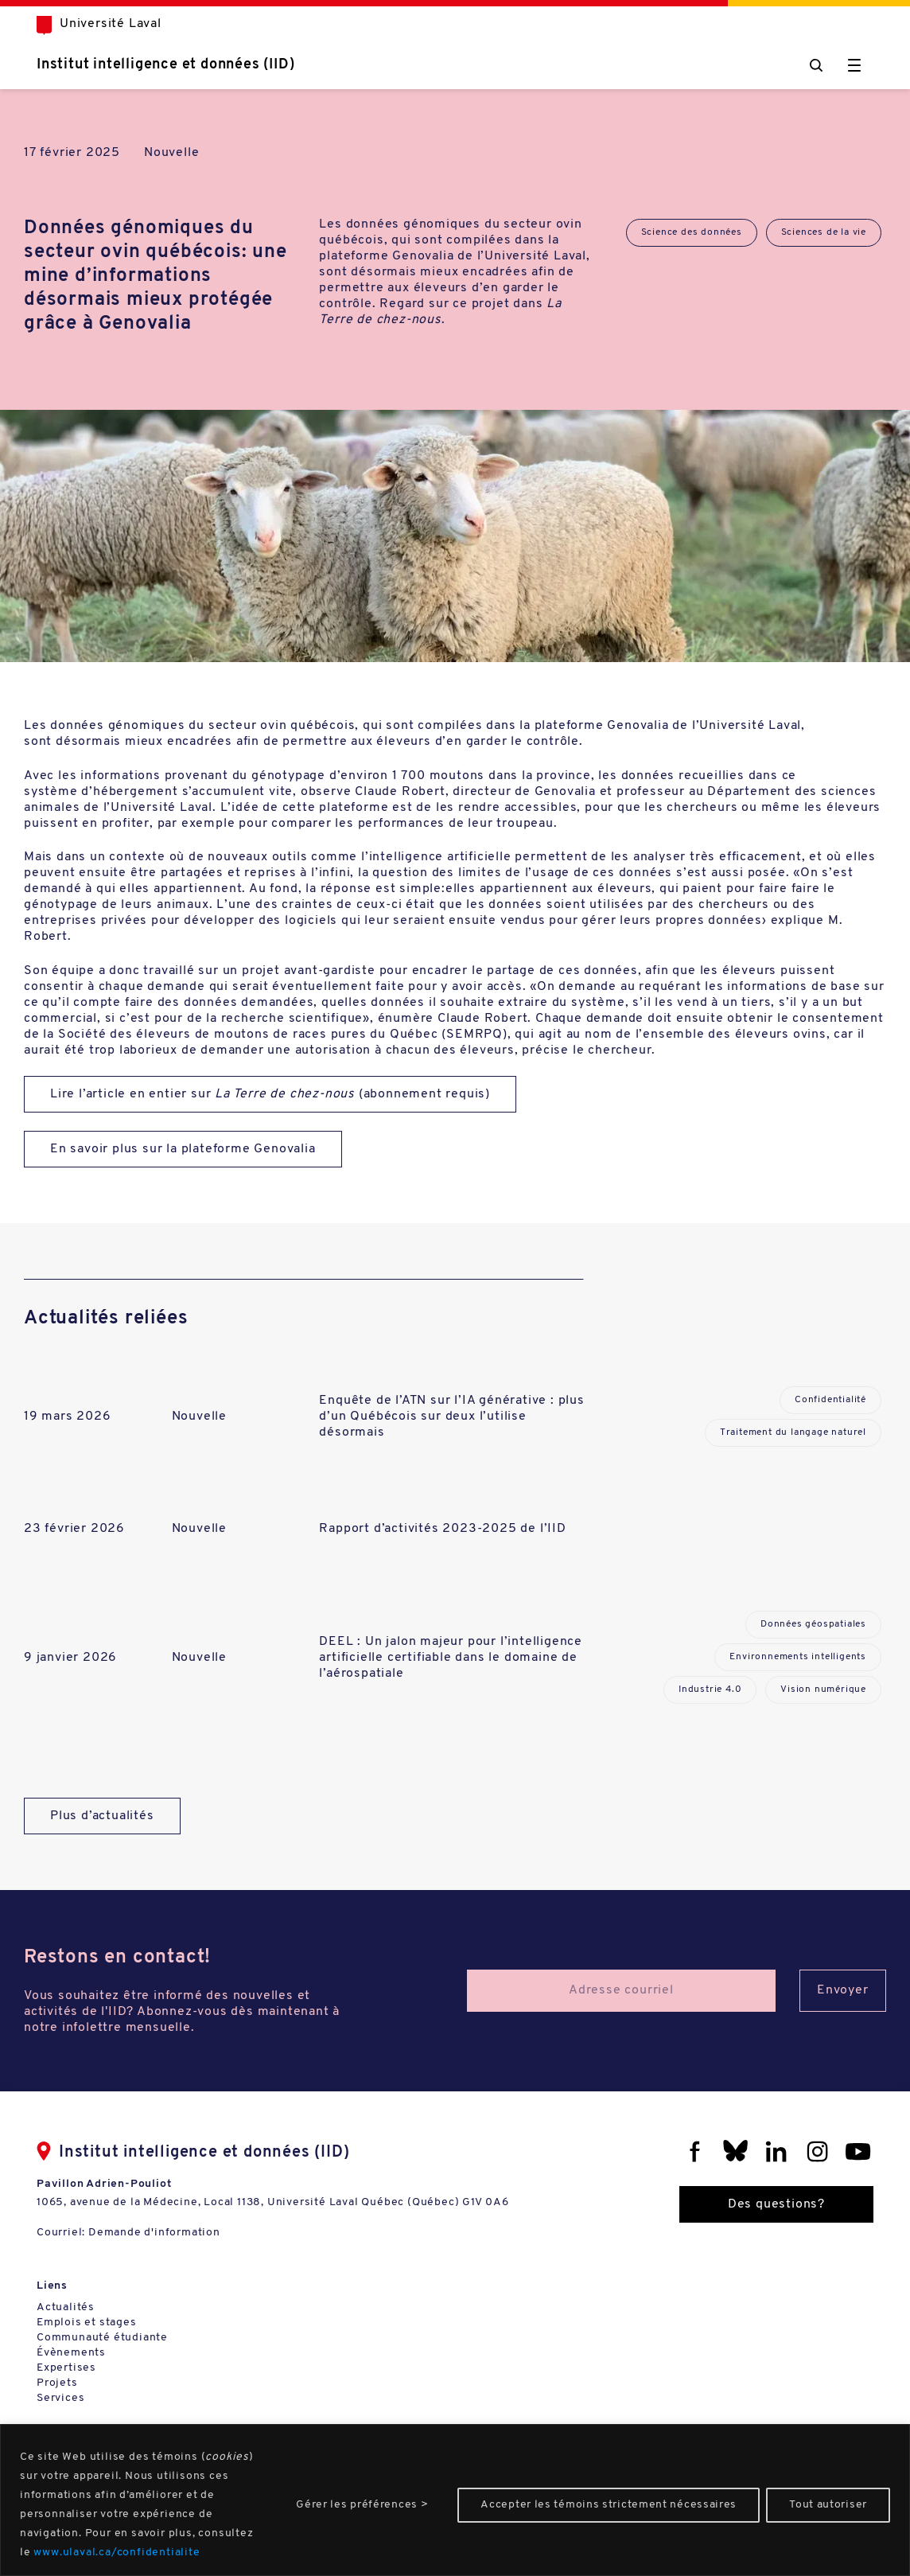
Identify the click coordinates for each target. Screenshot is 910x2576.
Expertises (66, 2368)
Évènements (71, 2353)
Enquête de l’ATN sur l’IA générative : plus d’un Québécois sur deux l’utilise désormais (451, 1416)
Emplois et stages (87, 2323)
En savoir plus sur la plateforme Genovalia (183, 1149)
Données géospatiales (813, 1624)
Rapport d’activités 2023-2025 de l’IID (442, 1528)
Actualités (66, 2307)
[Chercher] (816, 65)
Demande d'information (154, 2233)
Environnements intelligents (797, 1657)
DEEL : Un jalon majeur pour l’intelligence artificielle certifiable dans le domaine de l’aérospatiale (450, 1657)
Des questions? (776, 2204)
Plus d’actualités (102, 1816)
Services (60, 2398)
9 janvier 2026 (70, 1657)
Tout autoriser (828, 2505)
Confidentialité (830, 1400)
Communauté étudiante (102, 2338)
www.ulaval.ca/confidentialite (116, 2552)
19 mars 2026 (67, 1416)
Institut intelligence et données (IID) (165, 64)
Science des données (691, 232)
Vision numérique (823, 1689)
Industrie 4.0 (710, 1689)
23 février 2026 (74, 1528)
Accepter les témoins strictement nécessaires (608, 2505)
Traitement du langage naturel (793, 1432)
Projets (57, 2383)
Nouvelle (171, 152)
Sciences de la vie (823, 232)
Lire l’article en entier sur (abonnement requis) (270, 1094)
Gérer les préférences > (362, 2505)
